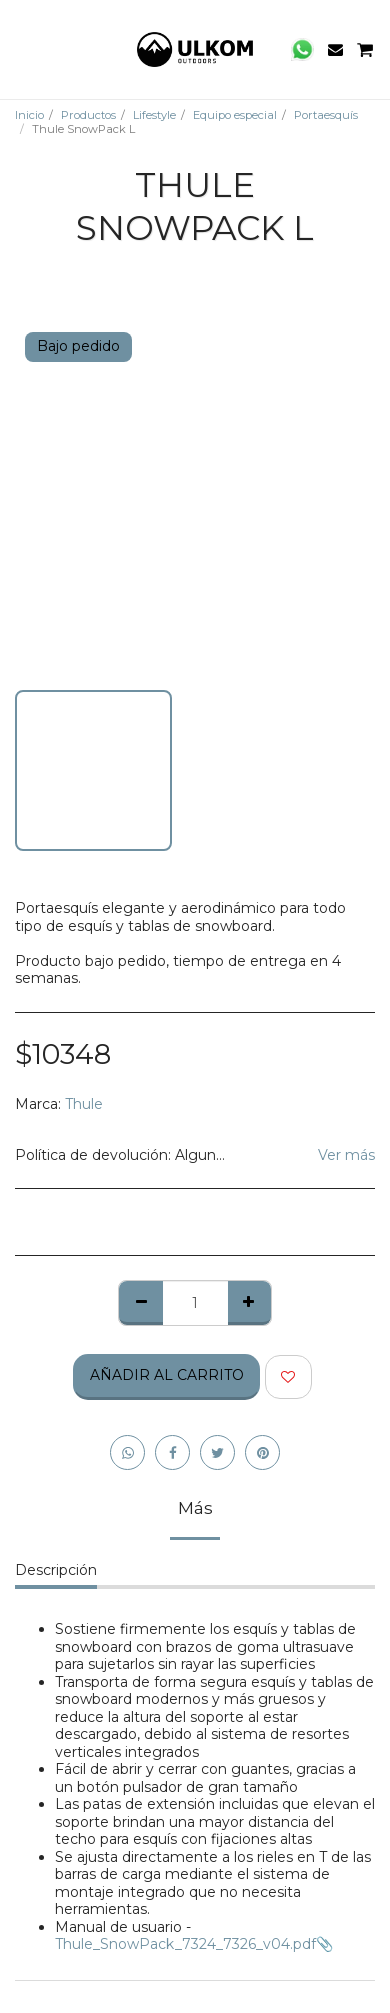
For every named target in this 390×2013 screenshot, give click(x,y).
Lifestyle (154, 115)
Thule (84, 1104)
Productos (88, 115)
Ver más (346, 1155)
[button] (22, 49)
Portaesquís (326, 115)
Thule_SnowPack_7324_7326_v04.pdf (185, 1944)
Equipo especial (235, 115)
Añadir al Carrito (167, 1375)
